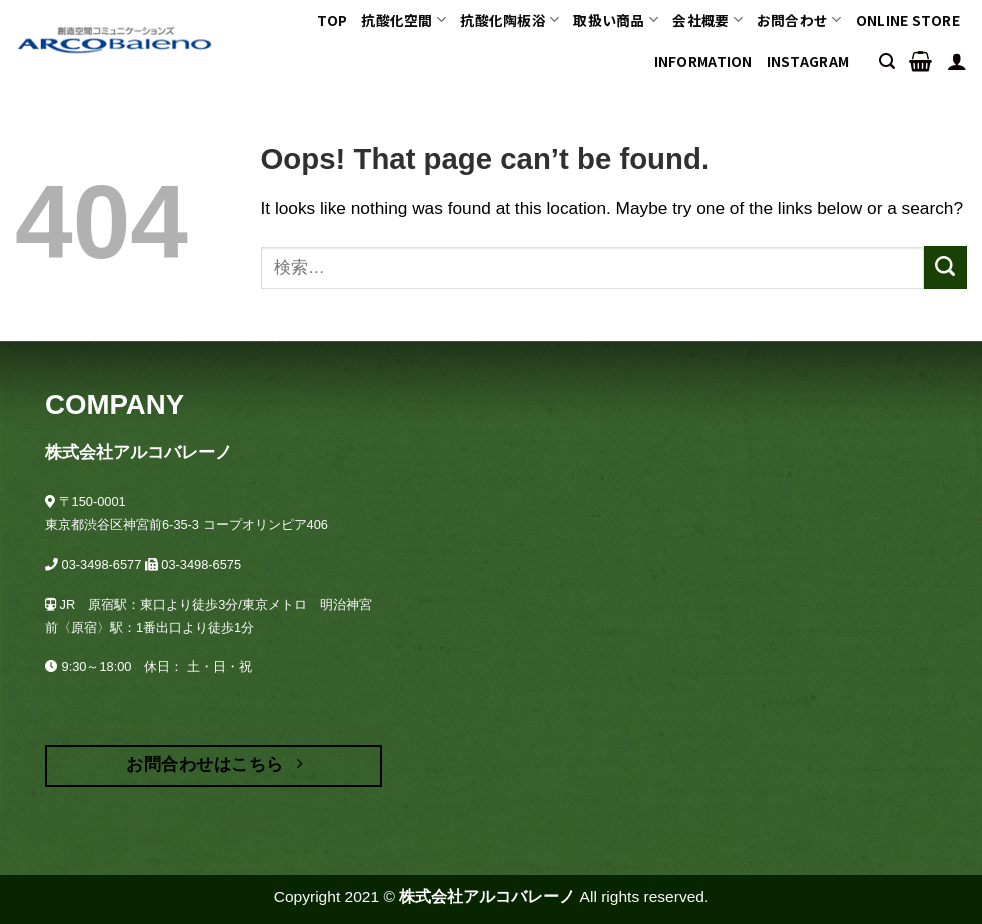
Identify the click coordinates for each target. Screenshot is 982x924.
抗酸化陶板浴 (509, 20)
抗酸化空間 (403, 20)
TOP (332, 20)
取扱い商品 (615, 20)
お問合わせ (799, 20)
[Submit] (945, 267)
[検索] (887, 61)
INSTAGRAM (808, 61)
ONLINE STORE (908, 20)
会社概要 (707, 20)
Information (703, 61)
